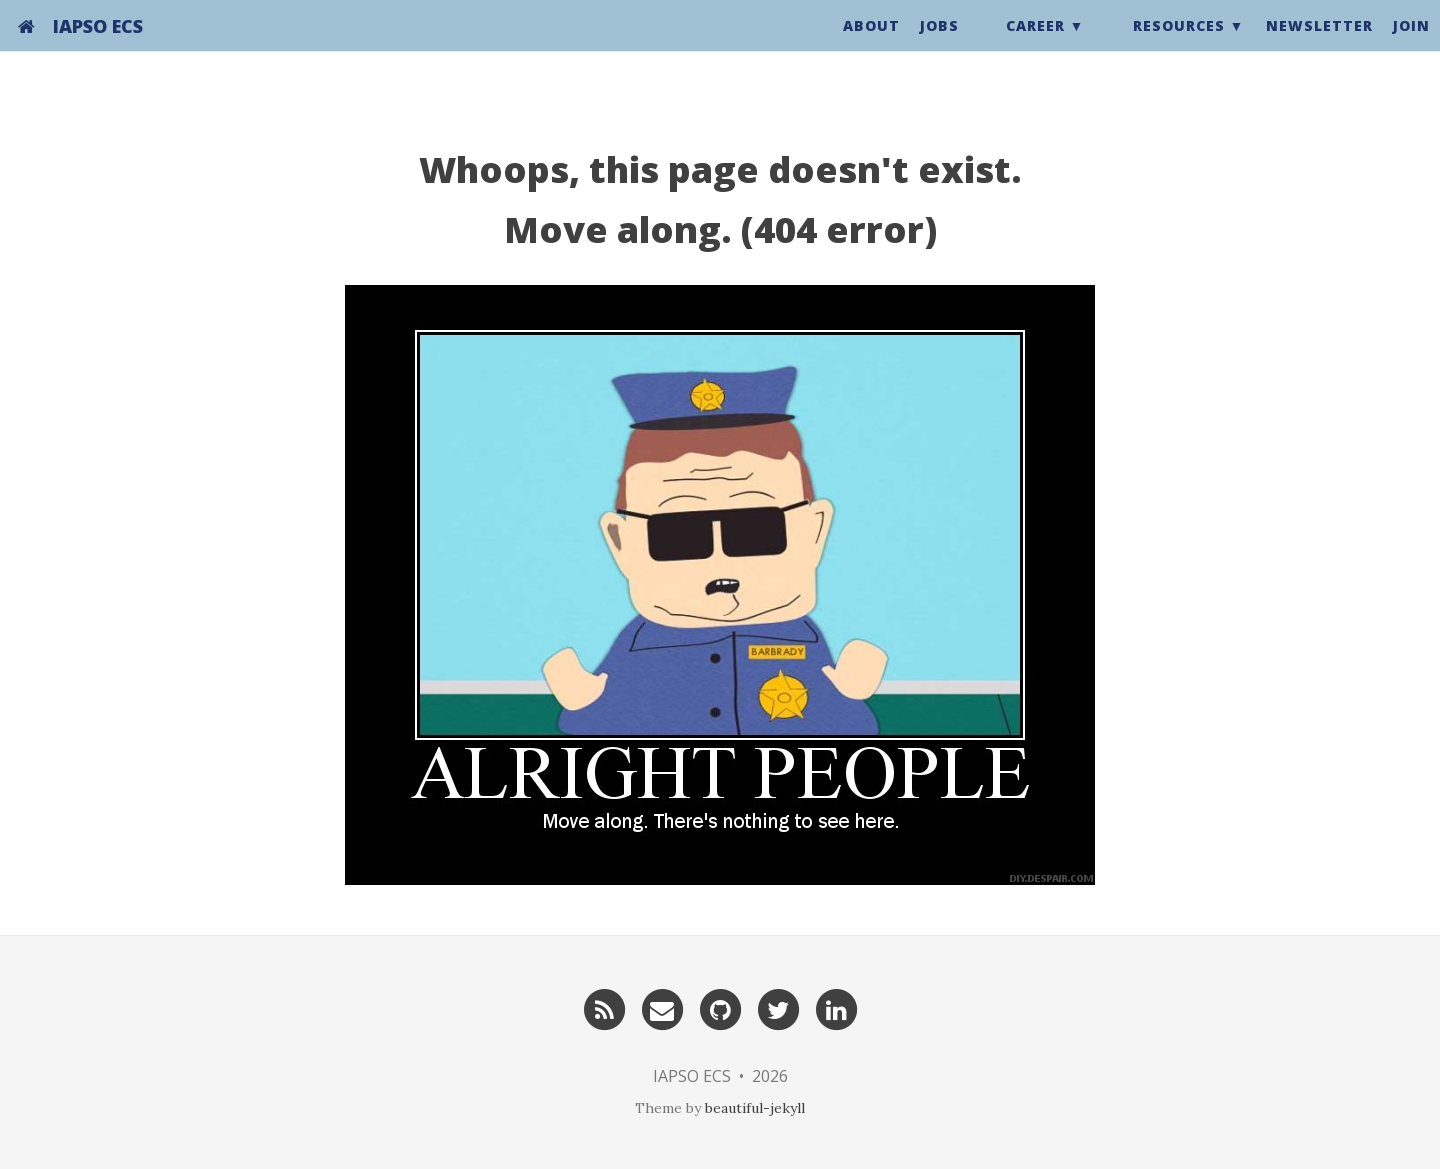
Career (1035, 44)
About (871, 44)
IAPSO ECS (98, 45)
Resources (1179, 44)
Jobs (939, 44)
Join (1411, 44)
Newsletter (1319, 44)
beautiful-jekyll (755, 1108)
